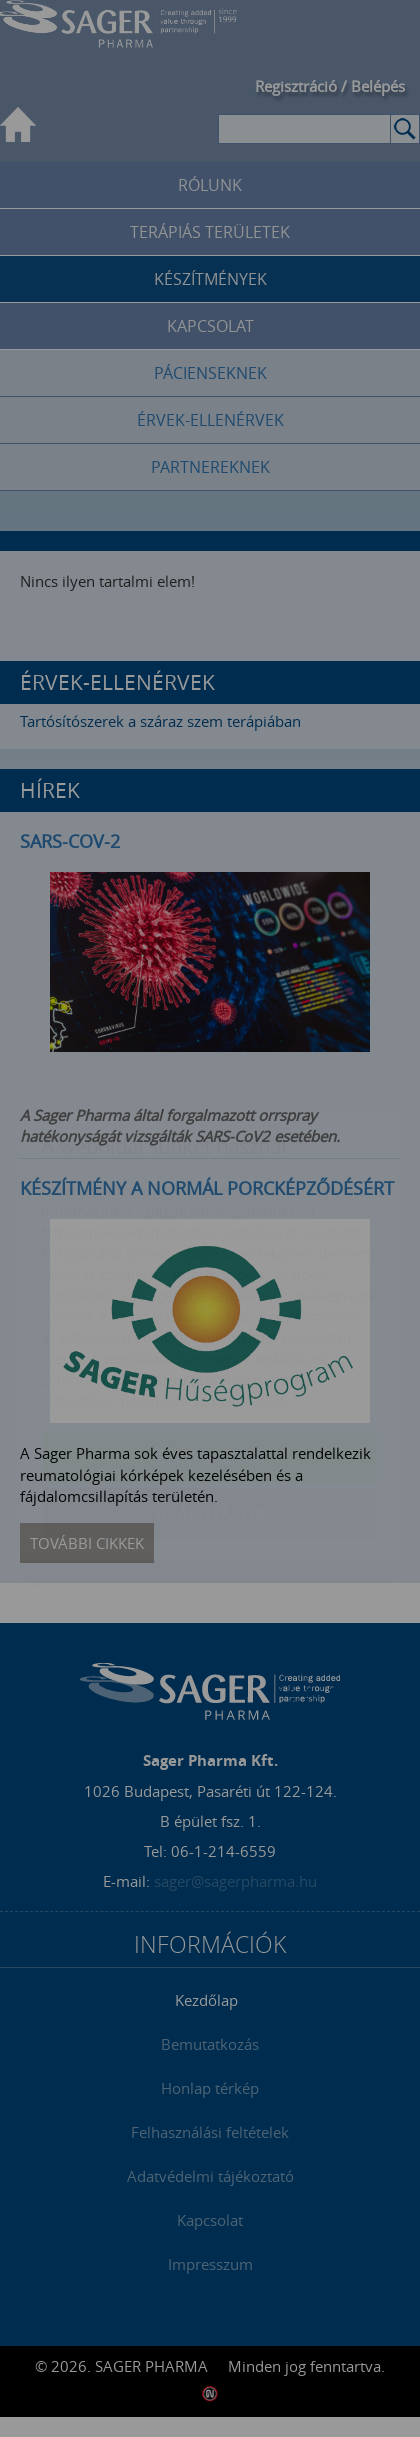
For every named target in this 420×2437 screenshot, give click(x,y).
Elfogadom (210, 1339)
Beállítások (210, 1396)
